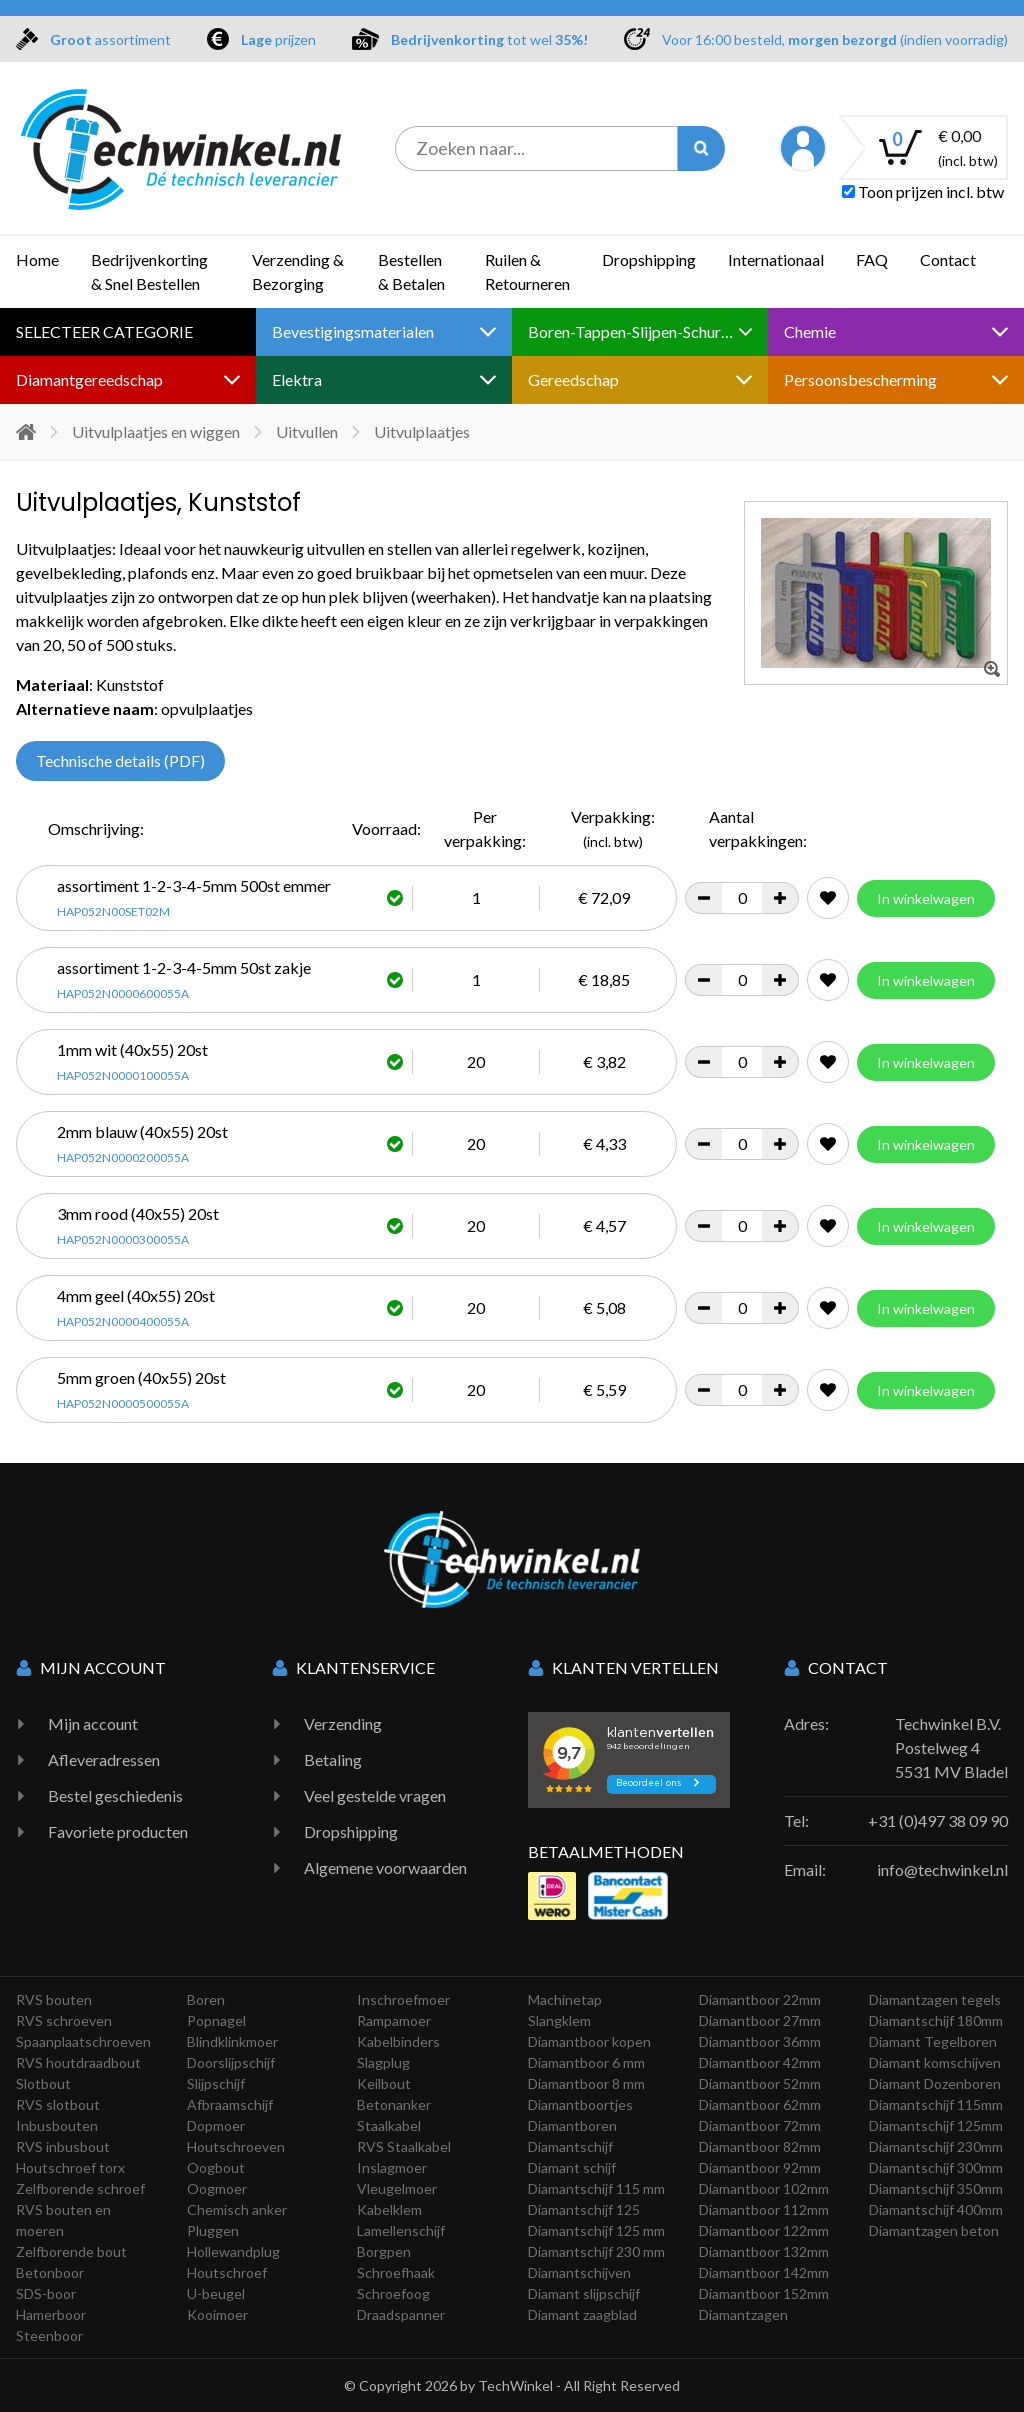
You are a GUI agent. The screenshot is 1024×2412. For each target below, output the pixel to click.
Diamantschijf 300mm (936, 2167)
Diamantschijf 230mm (936, 2146)
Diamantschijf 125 (584, 2209)
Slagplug (383, 2062)
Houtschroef (227, 2272)
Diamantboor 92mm (760, 2167)
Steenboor (49, 2335)
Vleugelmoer (397, 2188)
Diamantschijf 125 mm (596, 2230)
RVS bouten (54, 1999)
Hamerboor (51, 2314)
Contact (948, 259)
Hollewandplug (233, 2251)
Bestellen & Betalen (411, 271)
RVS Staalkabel (404, 2146)
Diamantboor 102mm (764, 2188)
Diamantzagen (743, 2314)
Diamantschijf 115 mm (596, 2188)
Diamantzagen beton (934, 2230)
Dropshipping (649, 259)
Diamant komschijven (935, 2062)
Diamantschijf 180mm (936, 2020)
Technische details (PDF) (120, 760)
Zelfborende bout (71, 2251)
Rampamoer (394, 2020)
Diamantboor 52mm (760, 2083)
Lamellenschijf (401, 2230)
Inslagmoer (392, 2167)
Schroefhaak (396, 2272)
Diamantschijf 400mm (936, 2209)
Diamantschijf (570, 2146)
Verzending (343, 1723)
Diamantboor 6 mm (586, 2062)
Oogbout (216, 2167)
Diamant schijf (572, 2167)
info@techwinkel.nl (942, 1869)
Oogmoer (217, 2188)
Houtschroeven (236, 2146)
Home (37, 259)
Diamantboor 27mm (760, 2020)
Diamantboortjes (580, 2104)
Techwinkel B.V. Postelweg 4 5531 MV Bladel (951, 1747)
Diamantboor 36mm (760, 2041)
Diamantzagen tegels (935, 1999)
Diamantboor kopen (589, 2041)
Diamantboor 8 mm (586, 2083)
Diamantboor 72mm (760, 2125)
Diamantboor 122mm (764, 2230)
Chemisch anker (237, 2209)
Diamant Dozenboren (935, 2083)
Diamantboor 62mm (760, 2104)
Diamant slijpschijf (584, 2293)
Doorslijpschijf (231, 2062)
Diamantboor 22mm (760, 1999)
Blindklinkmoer (232, 2041)
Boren (206, 1999)
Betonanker (394, 2104)
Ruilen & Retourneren (527, 271)
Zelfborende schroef (80, 2188)
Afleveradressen (104, 1759)
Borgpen (384, 2251)
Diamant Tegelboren (933, 2041)
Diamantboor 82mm (760, 2146)
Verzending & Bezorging (298, 271)
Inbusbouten (57, 2125)
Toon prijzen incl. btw (923, 191)
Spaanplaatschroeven (83, 2041)
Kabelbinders (398, 2041)
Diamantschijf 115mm (936, 2104)
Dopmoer (216, 2125)
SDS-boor (46, 2293)
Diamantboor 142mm (764, 2272)
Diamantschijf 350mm (936, 2188)
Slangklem (559, 2020)
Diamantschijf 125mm (936, 2125)
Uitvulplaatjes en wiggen (156, 431)
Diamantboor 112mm (764, 2209)
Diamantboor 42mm (760, 2062)
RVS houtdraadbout (78, 2062)
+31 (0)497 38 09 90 (938, 1820)
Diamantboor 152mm (764, 2293)
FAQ (872, 259)
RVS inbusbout (63, 2146)
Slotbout (43, 2083)
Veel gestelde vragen (375, 1795)
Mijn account (93, 1723)
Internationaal (776, 259)
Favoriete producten (118, 1831)
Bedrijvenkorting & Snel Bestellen (149, 271)
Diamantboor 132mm (764, 2251)
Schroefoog (393, 2293)
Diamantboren (572, 2125)
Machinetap (565, 1999)
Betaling (333, 1759)
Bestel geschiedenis (115, 1795)
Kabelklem (389, 2209)
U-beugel (216, 2293)
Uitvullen (307, 431)
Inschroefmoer (403, 1999)
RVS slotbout (58, 2104)
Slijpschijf (216, 2083)
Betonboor (50, 2272)
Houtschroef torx (70, 2167)
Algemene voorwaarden (385, 1867)
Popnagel (216, 2020)
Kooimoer (217, 2314)
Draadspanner (401, 2314)
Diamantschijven (579, 2272)
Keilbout (384, 2083)
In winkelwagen (926, 898)
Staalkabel (389, 2125)
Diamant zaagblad (582, 2314)
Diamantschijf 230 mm (596, 2251)
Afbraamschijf (230, 2104)
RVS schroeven (64, 2020)
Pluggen (213, 2230)
